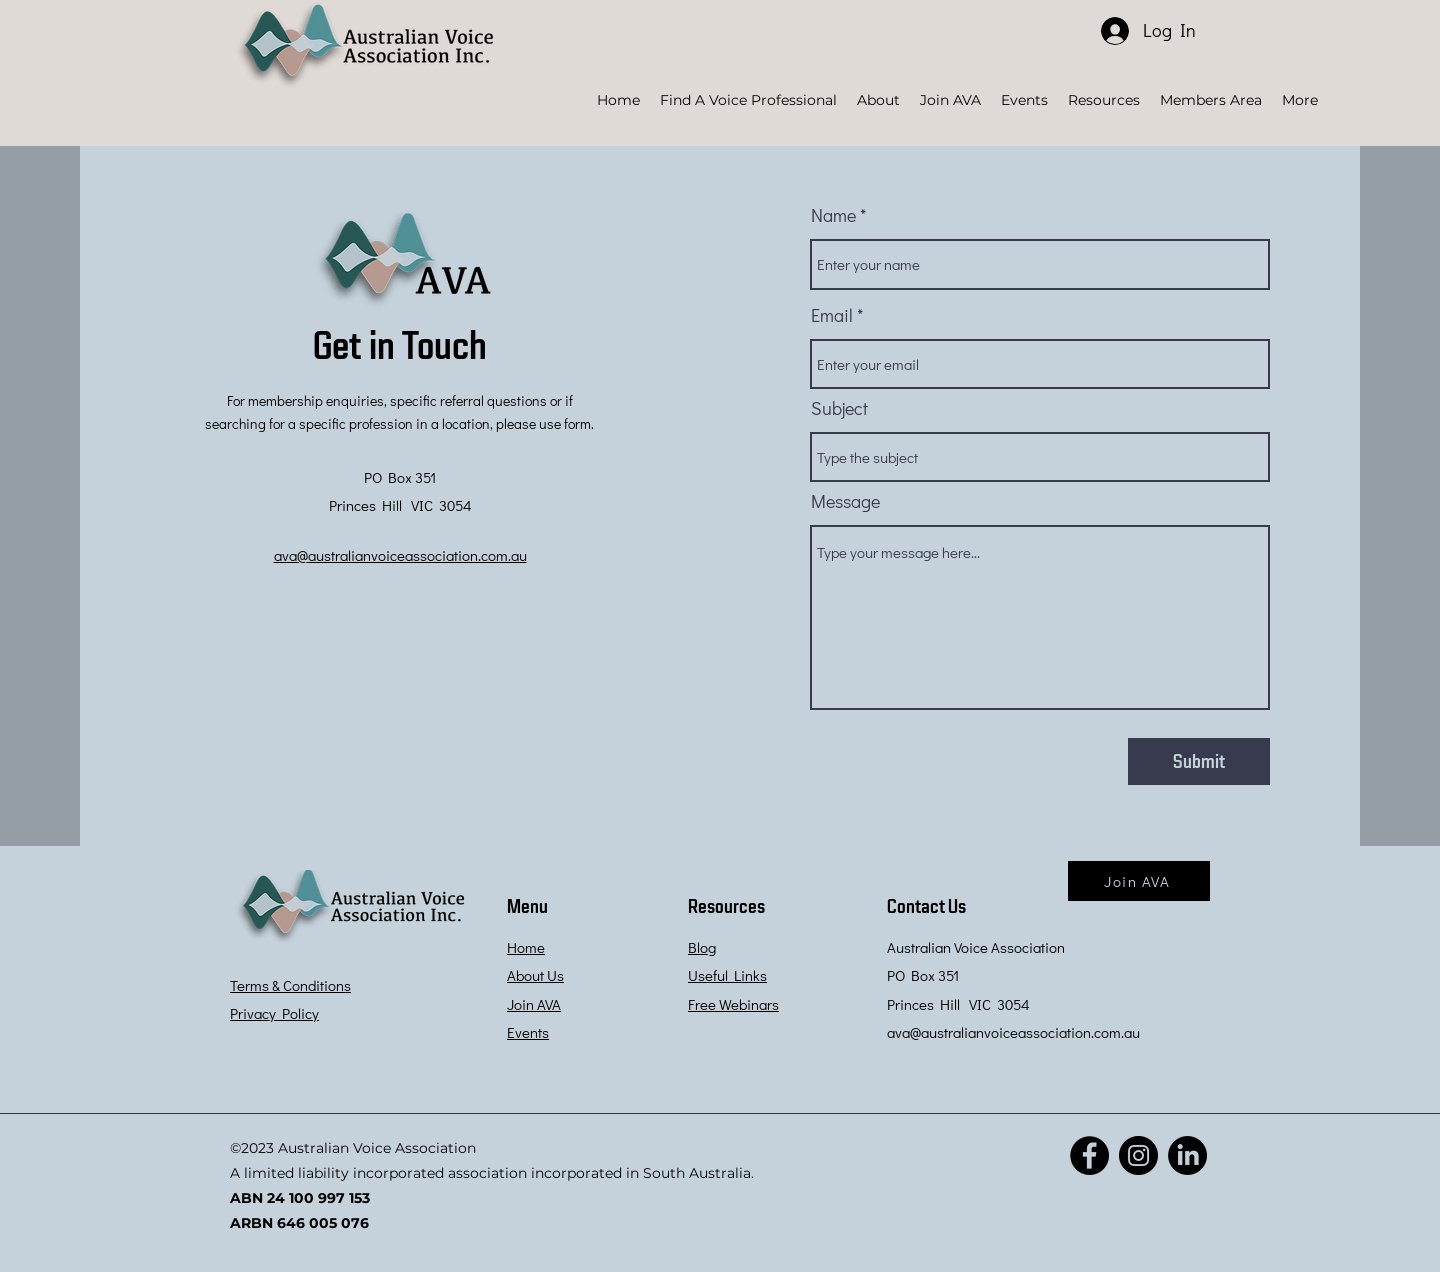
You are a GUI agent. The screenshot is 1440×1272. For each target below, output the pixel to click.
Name (833, 215)
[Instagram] (1138, 1155)
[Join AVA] (1139, 881)
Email (832, 315)
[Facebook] (1089, 1155)
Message (845, 501)
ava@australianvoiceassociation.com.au (1013, 1032)
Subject (839, 408)
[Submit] (1199, 761)
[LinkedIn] (1187, 1155)
